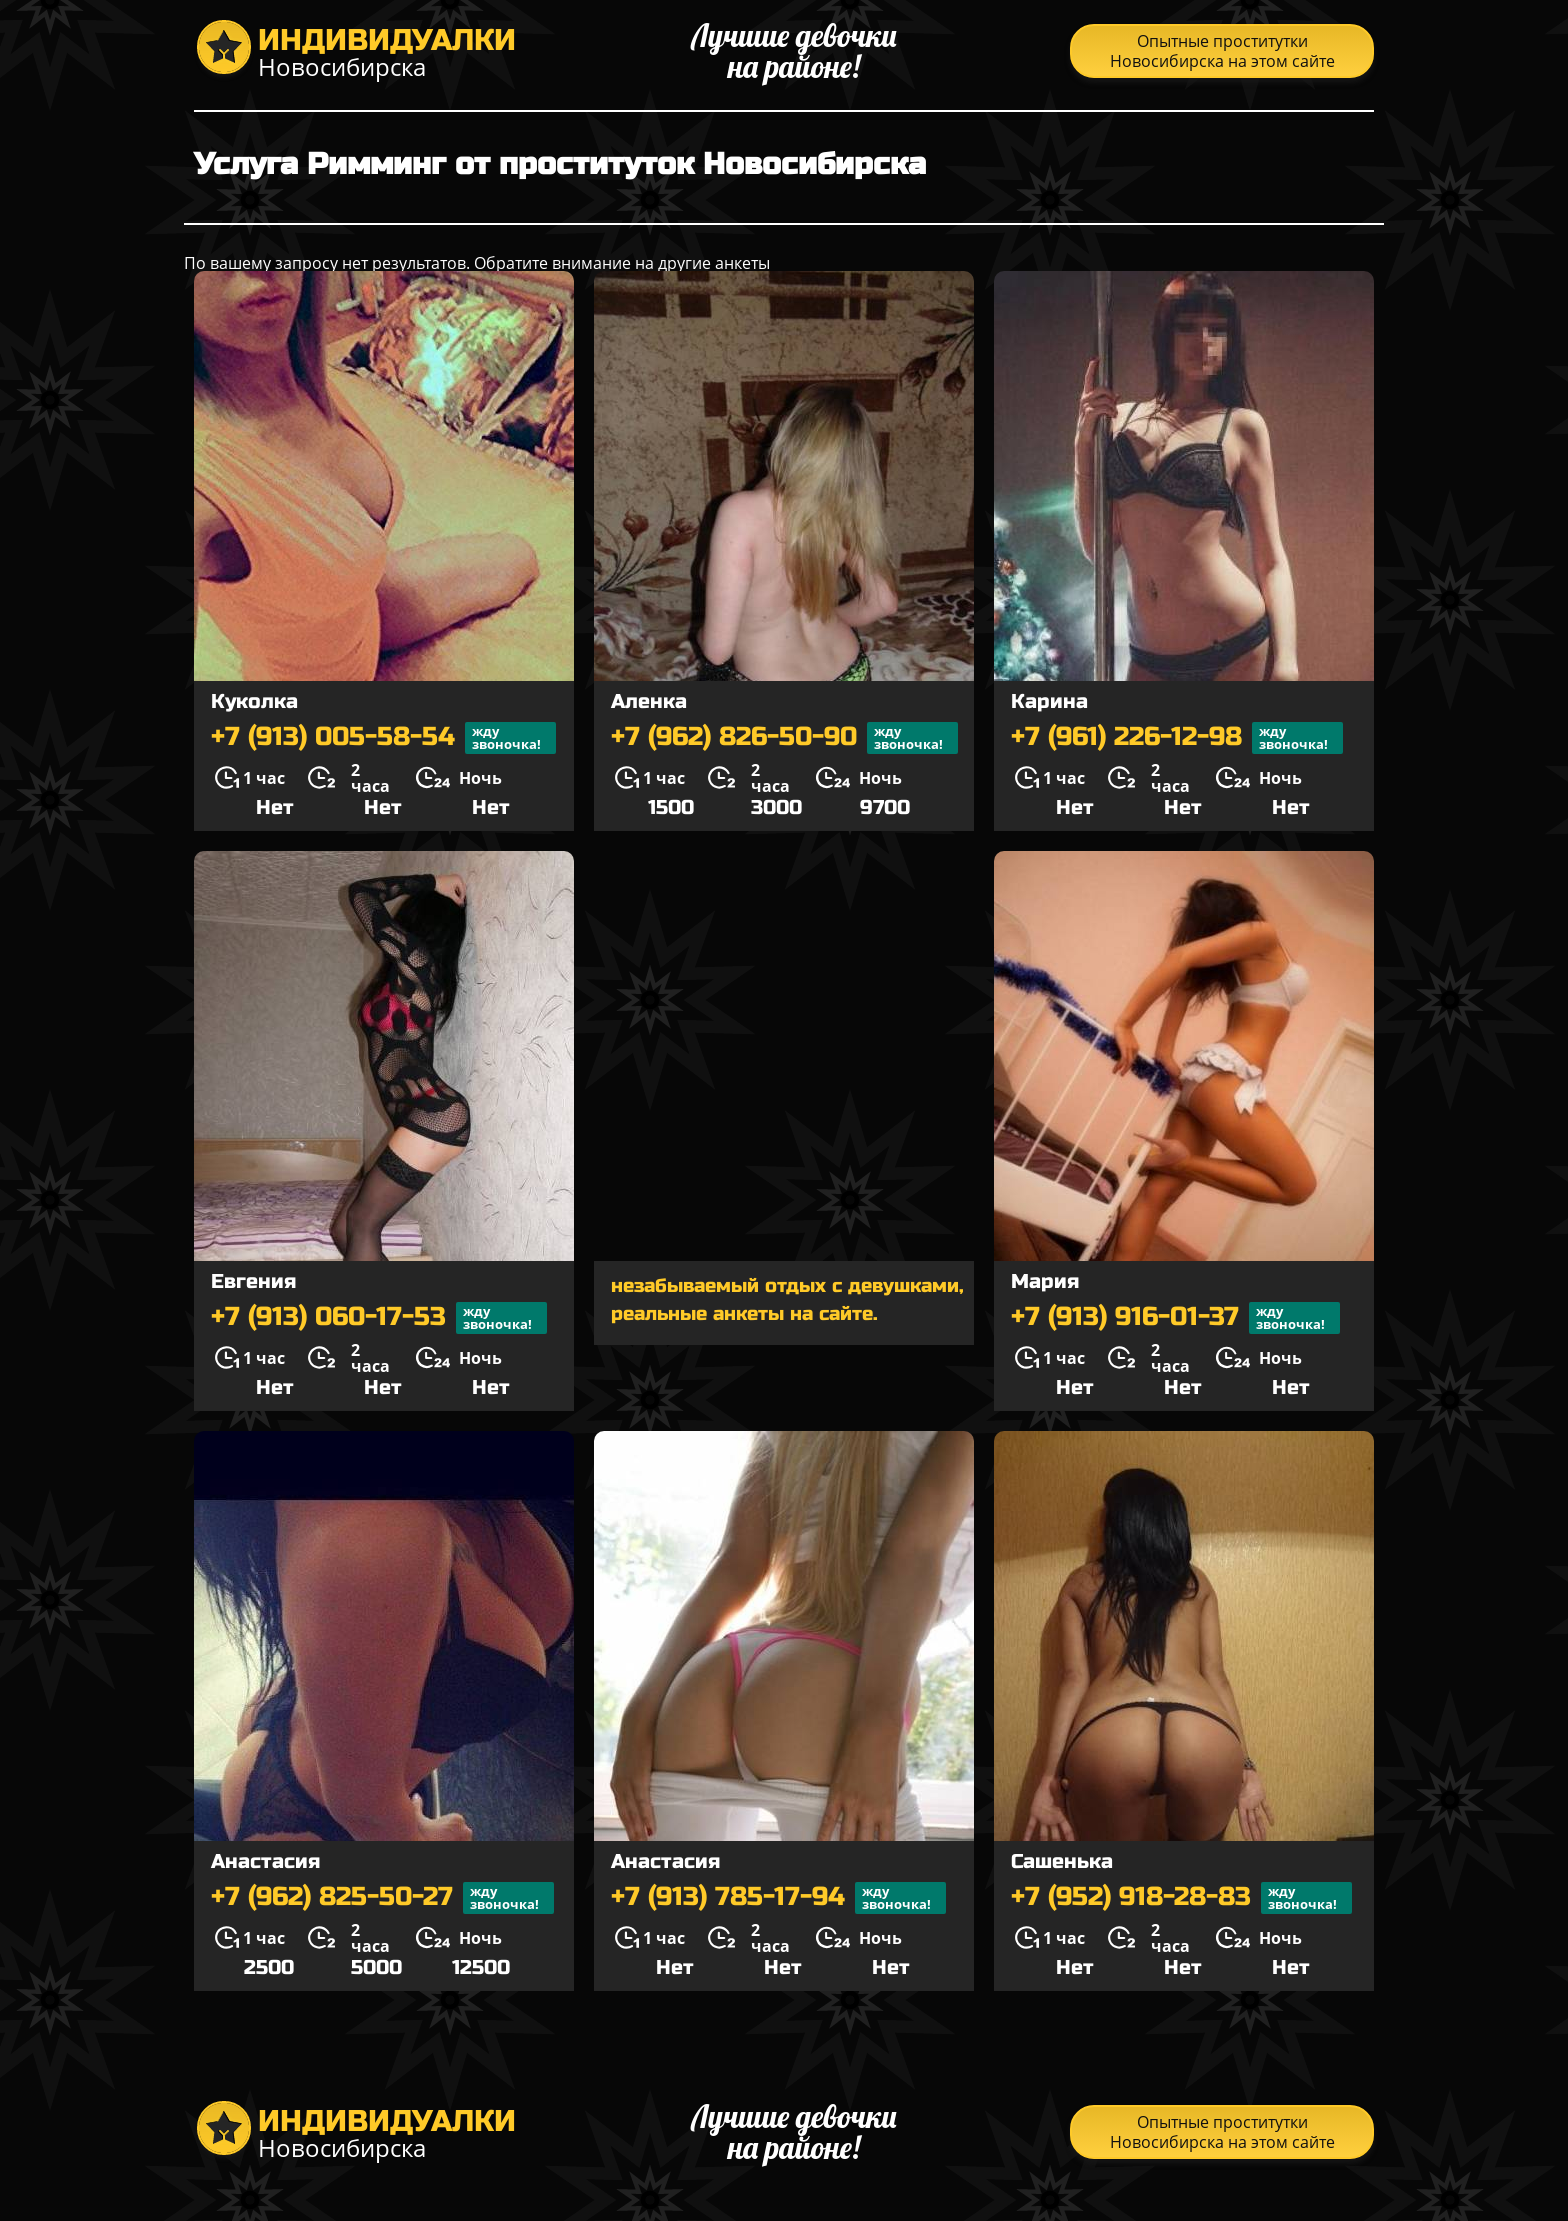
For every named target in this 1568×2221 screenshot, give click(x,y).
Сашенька (1062, 1861)
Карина (1049, 701)
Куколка (254, 701)
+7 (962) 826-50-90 (784, 738)
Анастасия (265, 1861)
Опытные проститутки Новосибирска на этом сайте (1222, 51)
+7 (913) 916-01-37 (1175, 1318)
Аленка (649, 701)
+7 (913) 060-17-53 (379, 1318)
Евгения (253, 1281)
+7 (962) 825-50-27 (382, 1898)
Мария (1045, 1281)
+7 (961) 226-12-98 (1177, 738)
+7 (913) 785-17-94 (778, 1898)
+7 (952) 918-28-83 (1181, 1898)
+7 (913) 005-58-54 (383, 738)
